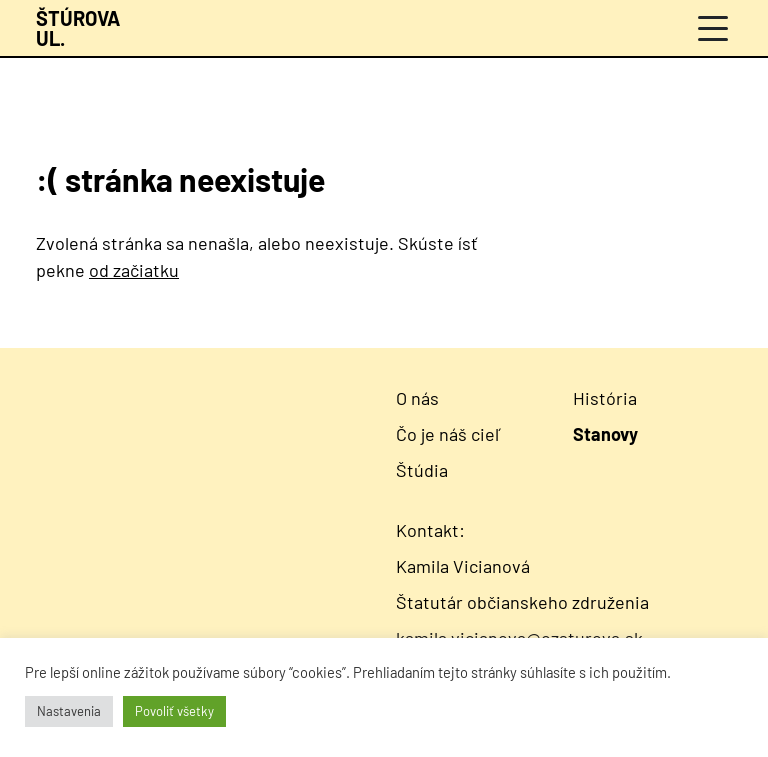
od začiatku (134, 270)
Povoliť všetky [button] (174, 711)
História (605, 398)
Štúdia (422, 470)
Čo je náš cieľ (449, 434)
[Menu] (713, 28)
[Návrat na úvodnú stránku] (78, 28)
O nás (417, 398)
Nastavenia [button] (69, 711)
